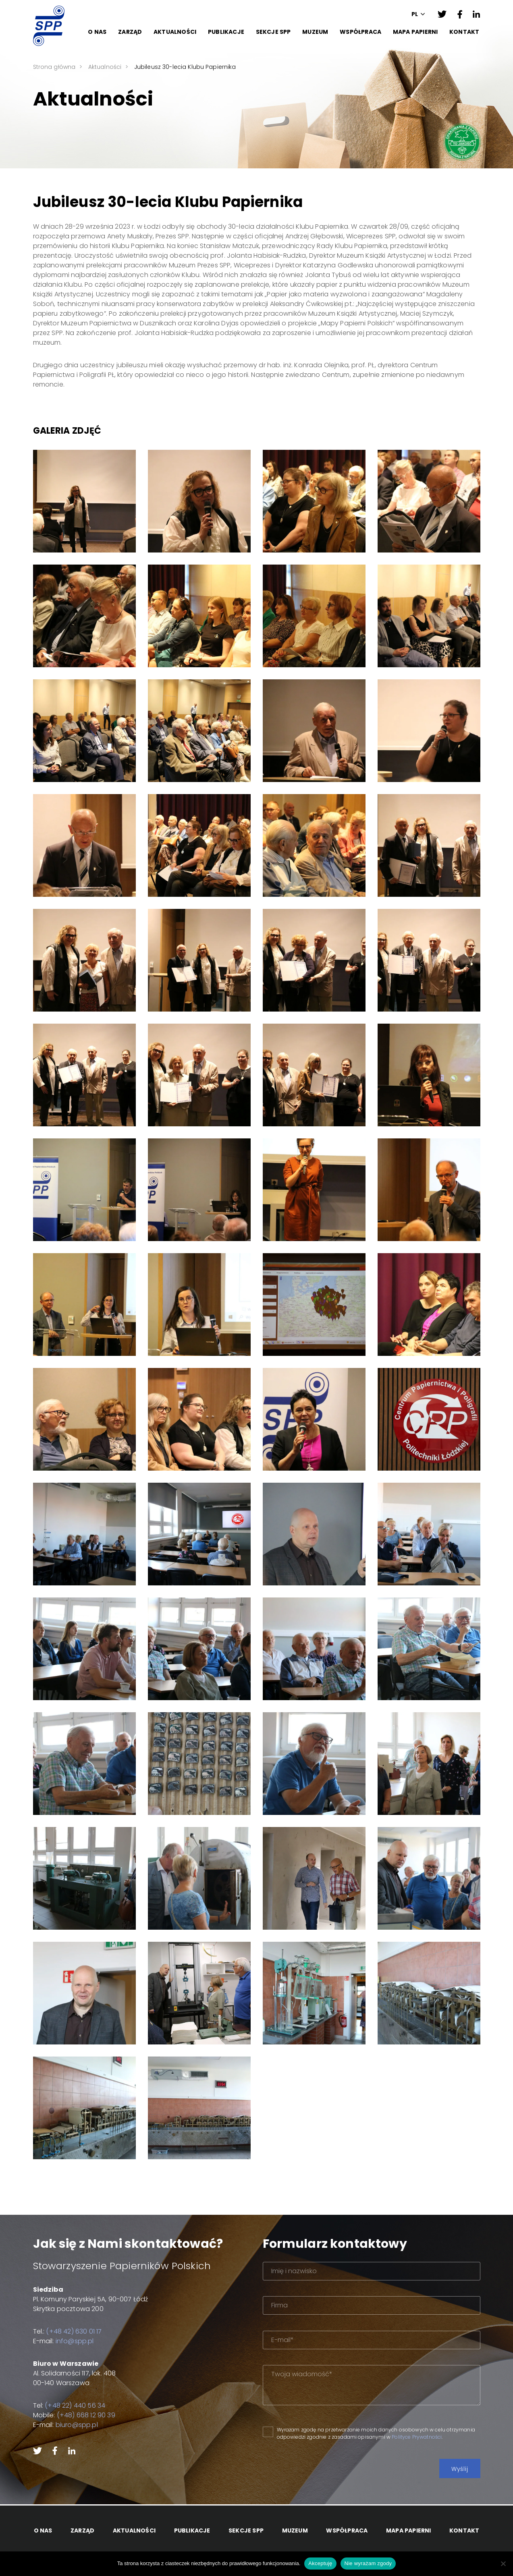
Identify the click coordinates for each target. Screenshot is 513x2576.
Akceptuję (320, 2563)
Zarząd (130, 32)
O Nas (97, 32)
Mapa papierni (415, 32)
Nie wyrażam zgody (368, 2563)
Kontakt (464, 32)
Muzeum (315, 32)
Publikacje (226, 32)
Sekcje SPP (273, 32)
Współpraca (360, 32)
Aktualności (175, 32)
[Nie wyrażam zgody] (503, 2563)
